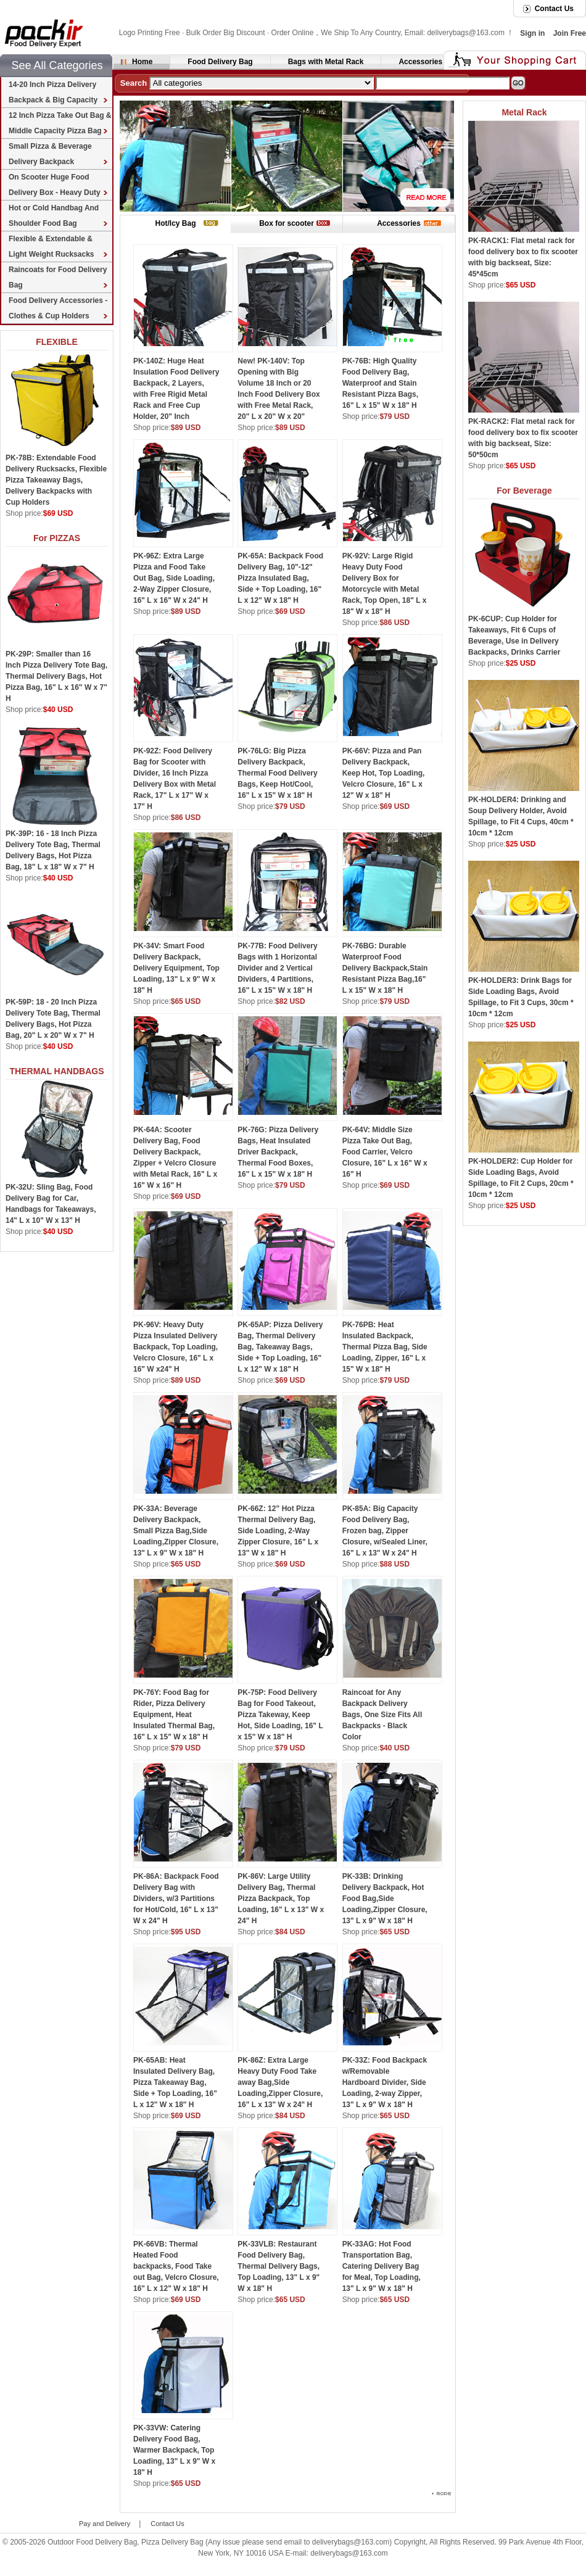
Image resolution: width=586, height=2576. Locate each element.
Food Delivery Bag (220, 61)
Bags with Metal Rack (326, 61)
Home (142, 61)
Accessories (420, 61)
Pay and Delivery (104, 2523)
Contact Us (554, 8)
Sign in (532, 33)
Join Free (569, 33)
